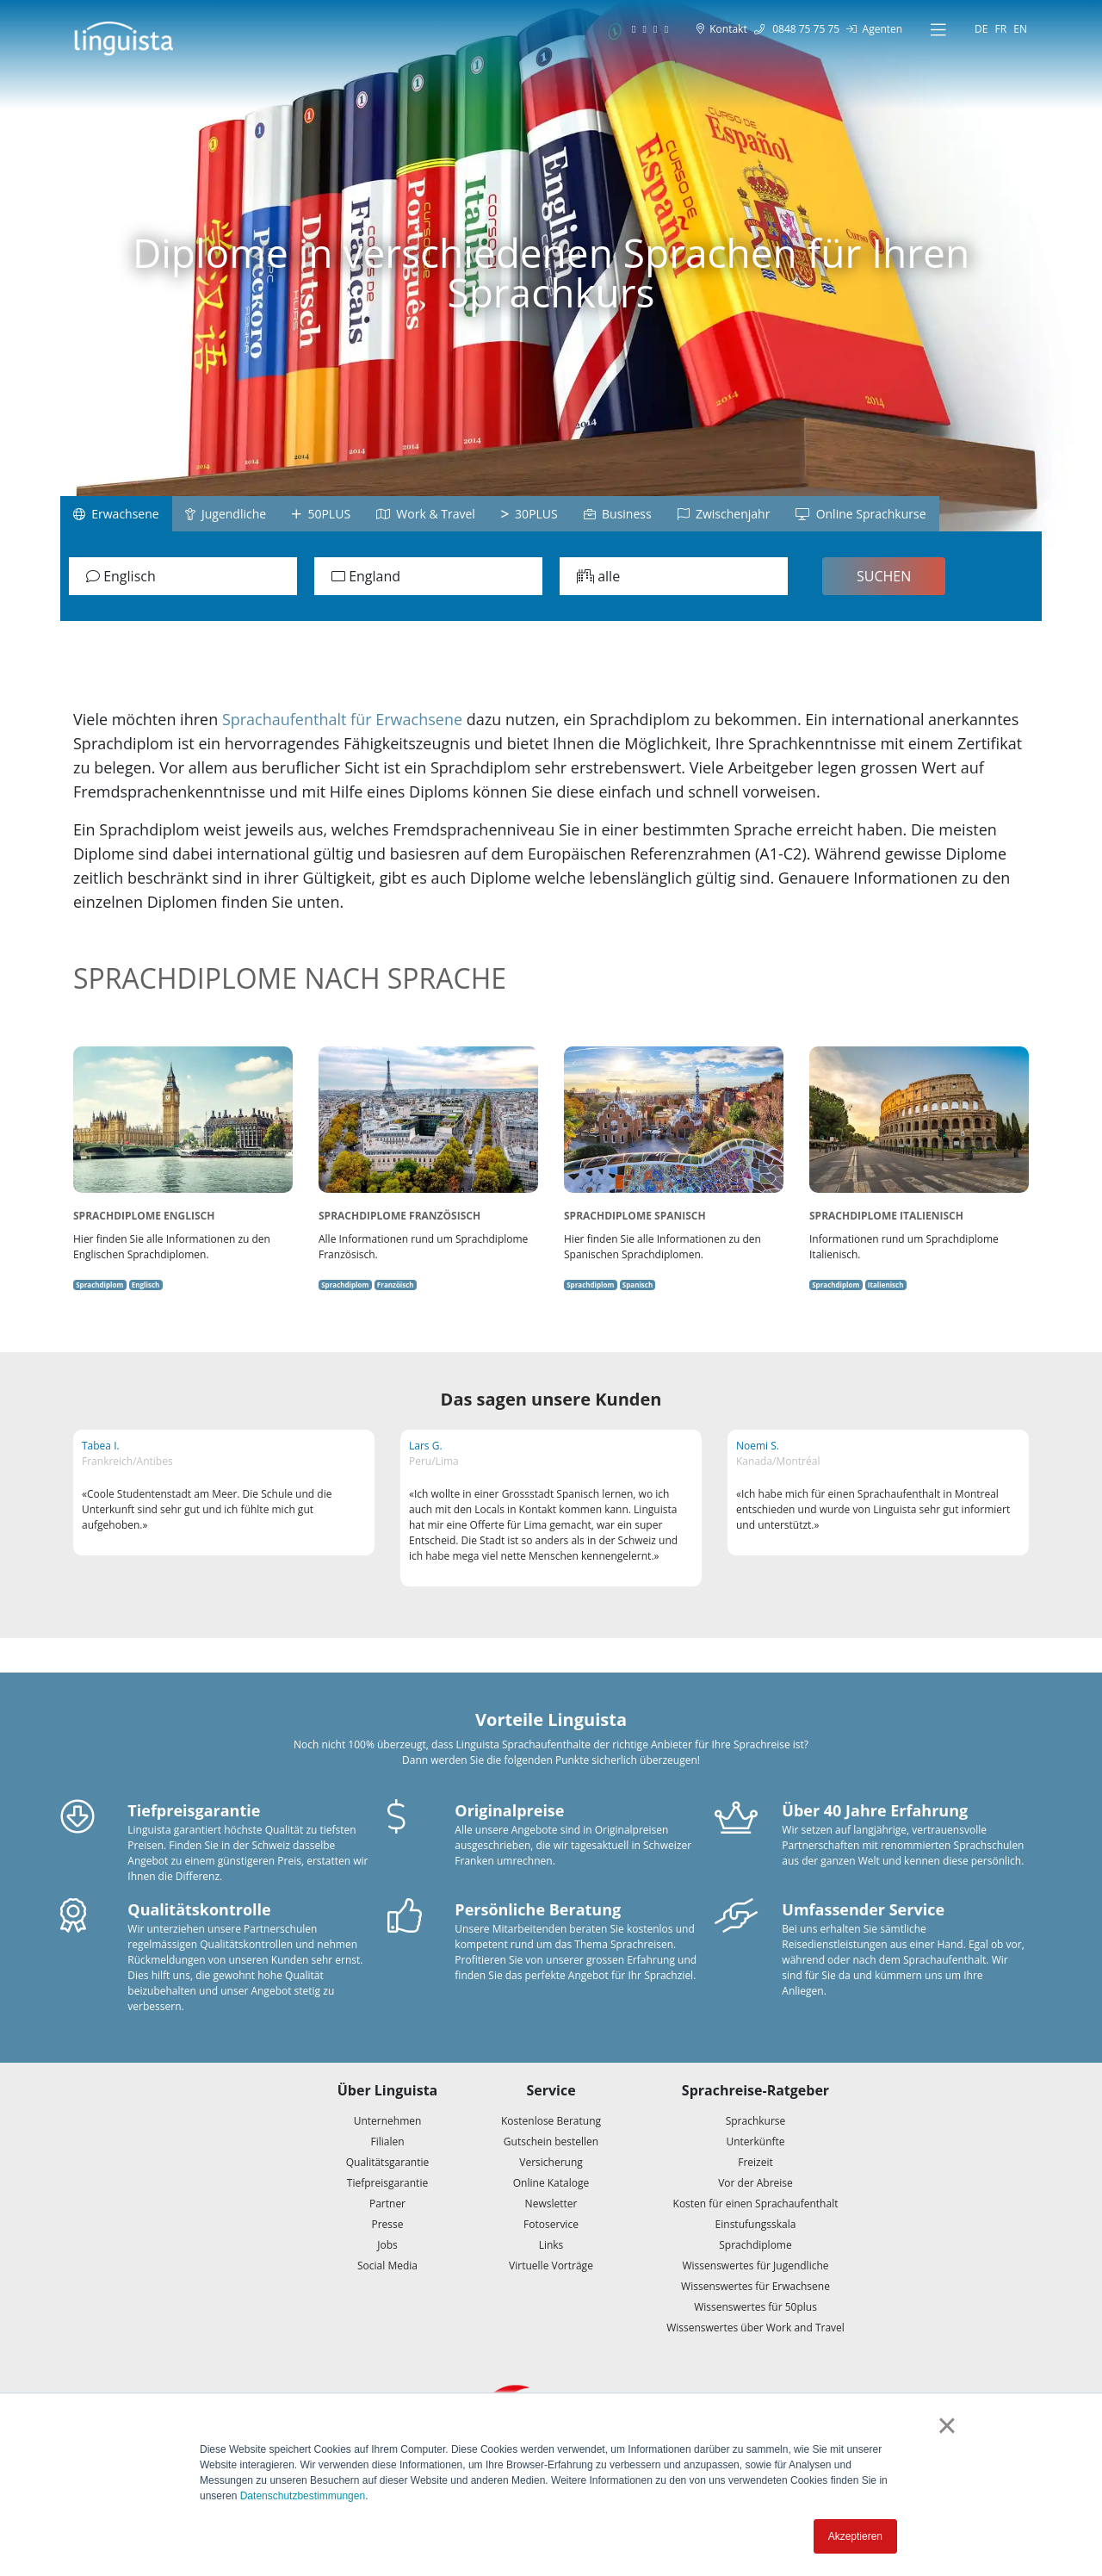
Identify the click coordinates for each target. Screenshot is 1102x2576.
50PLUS (321, 514)
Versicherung (551, 2162)
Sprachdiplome (755, 2245)
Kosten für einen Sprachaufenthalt (756, 2203)
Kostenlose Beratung (551, 2121)
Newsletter (551, 2203)
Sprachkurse (756, 2121)
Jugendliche (225, 514)
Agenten (874, 29)
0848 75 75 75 (796, 29)
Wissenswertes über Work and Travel (755, 2327)
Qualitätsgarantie (388, 2162)
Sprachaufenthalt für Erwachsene (342, 719)
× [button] (947, 2425)
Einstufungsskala (755, 2224)
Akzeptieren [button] (855, 2536)
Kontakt (721, 29)
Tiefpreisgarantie (387, 2183)
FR (1001, 29)
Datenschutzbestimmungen (302, 2496)
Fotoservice (551, 2224)
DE (981, 29)
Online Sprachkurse (861, 514)
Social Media (387, 2265)
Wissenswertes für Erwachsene (755, 2286)
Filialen (387, 2141)
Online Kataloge (551, 2183)
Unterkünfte (755, 2141)
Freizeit (755, 2162)
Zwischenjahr (724, 514)
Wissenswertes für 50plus (755, 2307)
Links (551, 2245)
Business (618, 514)
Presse (387, 2224)
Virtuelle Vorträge (551, 2265)
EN (1020, 29)
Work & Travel (425, 514)
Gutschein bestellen (551, 2141)
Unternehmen (388, 2121)
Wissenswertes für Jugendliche (755, 2265)
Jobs (387, 2245)
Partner (387, 2203)
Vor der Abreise (755, 2183)
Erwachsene (116, 514)
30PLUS (529, 514)
